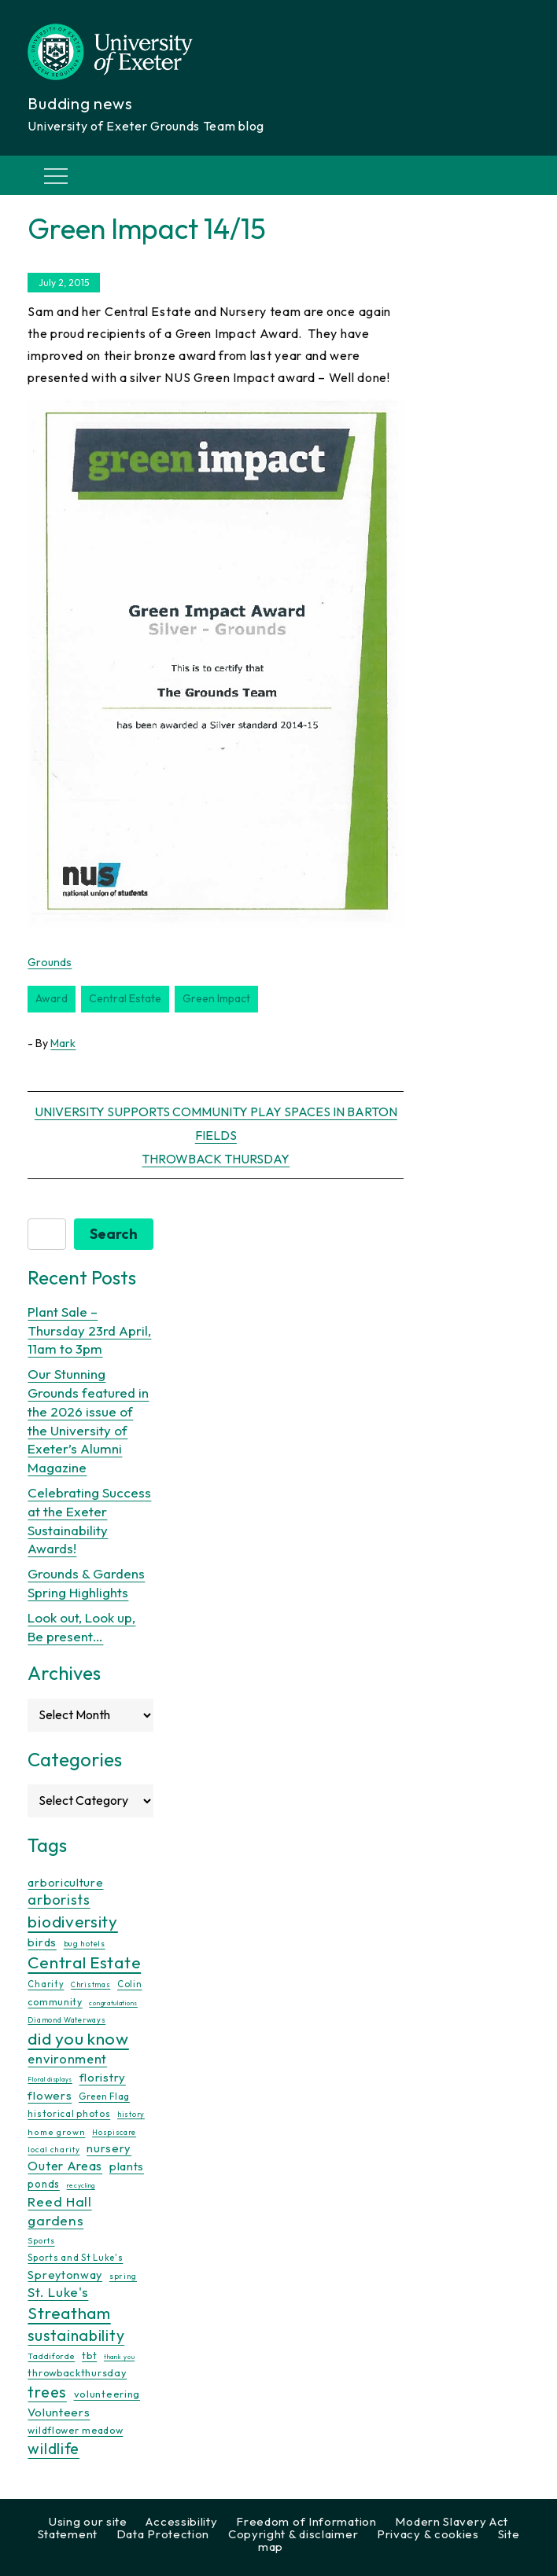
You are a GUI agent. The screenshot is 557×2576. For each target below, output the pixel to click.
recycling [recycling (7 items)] (81, 2185)
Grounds (50, 962)
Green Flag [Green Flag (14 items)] (104, 2096)
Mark (63, 1043)
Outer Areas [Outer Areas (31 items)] (65, 2166)
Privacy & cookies (428, 2533)
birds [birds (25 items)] (42, 1942)
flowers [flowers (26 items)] (50, 2095)
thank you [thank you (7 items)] (119, 2357)
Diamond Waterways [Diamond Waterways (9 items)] (66, 2020)
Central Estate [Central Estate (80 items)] (84, 1962)
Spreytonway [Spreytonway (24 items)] (65, 2275)
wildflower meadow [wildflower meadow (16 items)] (75, 2430)
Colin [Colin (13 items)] (129, 1984)
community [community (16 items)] (55, 2002)
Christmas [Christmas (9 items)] (90, 1984)
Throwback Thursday (216, 1159)
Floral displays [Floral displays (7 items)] (50, 2079)
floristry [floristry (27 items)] (102, 2077)
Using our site (88, 2521)
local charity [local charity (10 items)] (53, 2149)
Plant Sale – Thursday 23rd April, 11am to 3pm (89, 1330)
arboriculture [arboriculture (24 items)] (65, 1883)
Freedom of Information (306, 2521)
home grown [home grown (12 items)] (56, 2131)
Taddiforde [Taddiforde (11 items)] (51, 2356)
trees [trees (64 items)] (47, 2391)
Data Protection (163, 2533)
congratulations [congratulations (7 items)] (113, 2003)
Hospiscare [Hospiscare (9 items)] (114, 2132)
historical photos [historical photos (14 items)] (69, 2113)
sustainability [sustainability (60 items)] (76, 2335)
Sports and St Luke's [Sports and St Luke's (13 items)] (75, 2257)
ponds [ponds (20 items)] (44, 2183)
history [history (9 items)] (131, 2114)
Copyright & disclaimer (293, 2533)
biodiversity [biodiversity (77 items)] (72, 1921)
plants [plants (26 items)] (126, 2166)
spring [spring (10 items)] (123, 2276)
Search (114, 1234)
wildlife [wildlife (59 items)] (53, 2448)
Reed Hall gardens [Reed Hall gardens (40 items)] (59, 2211)
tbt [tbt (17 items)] (89, 2355)
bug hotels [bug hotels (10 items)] (84, 1943)
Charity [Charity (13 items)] (46, 1984)
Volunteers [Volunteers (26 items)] (59, 2412)
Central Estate (125, 998)
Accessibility (181, 2521)
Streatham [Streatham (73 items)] (69, 2312)
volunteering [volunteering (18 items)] (107, 2393)
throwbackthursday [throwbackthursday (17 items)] (77, 2372)
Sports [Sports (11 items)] (41, 2241)
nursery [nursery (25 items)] (109, 2148)
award (51, 998)
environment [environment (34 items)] (67, 2059)
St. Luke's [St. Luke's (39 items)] (58, 2292)
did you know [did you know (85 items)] (78, 2038)
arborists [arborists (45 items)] (59, 1900)
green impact (216, 998)
